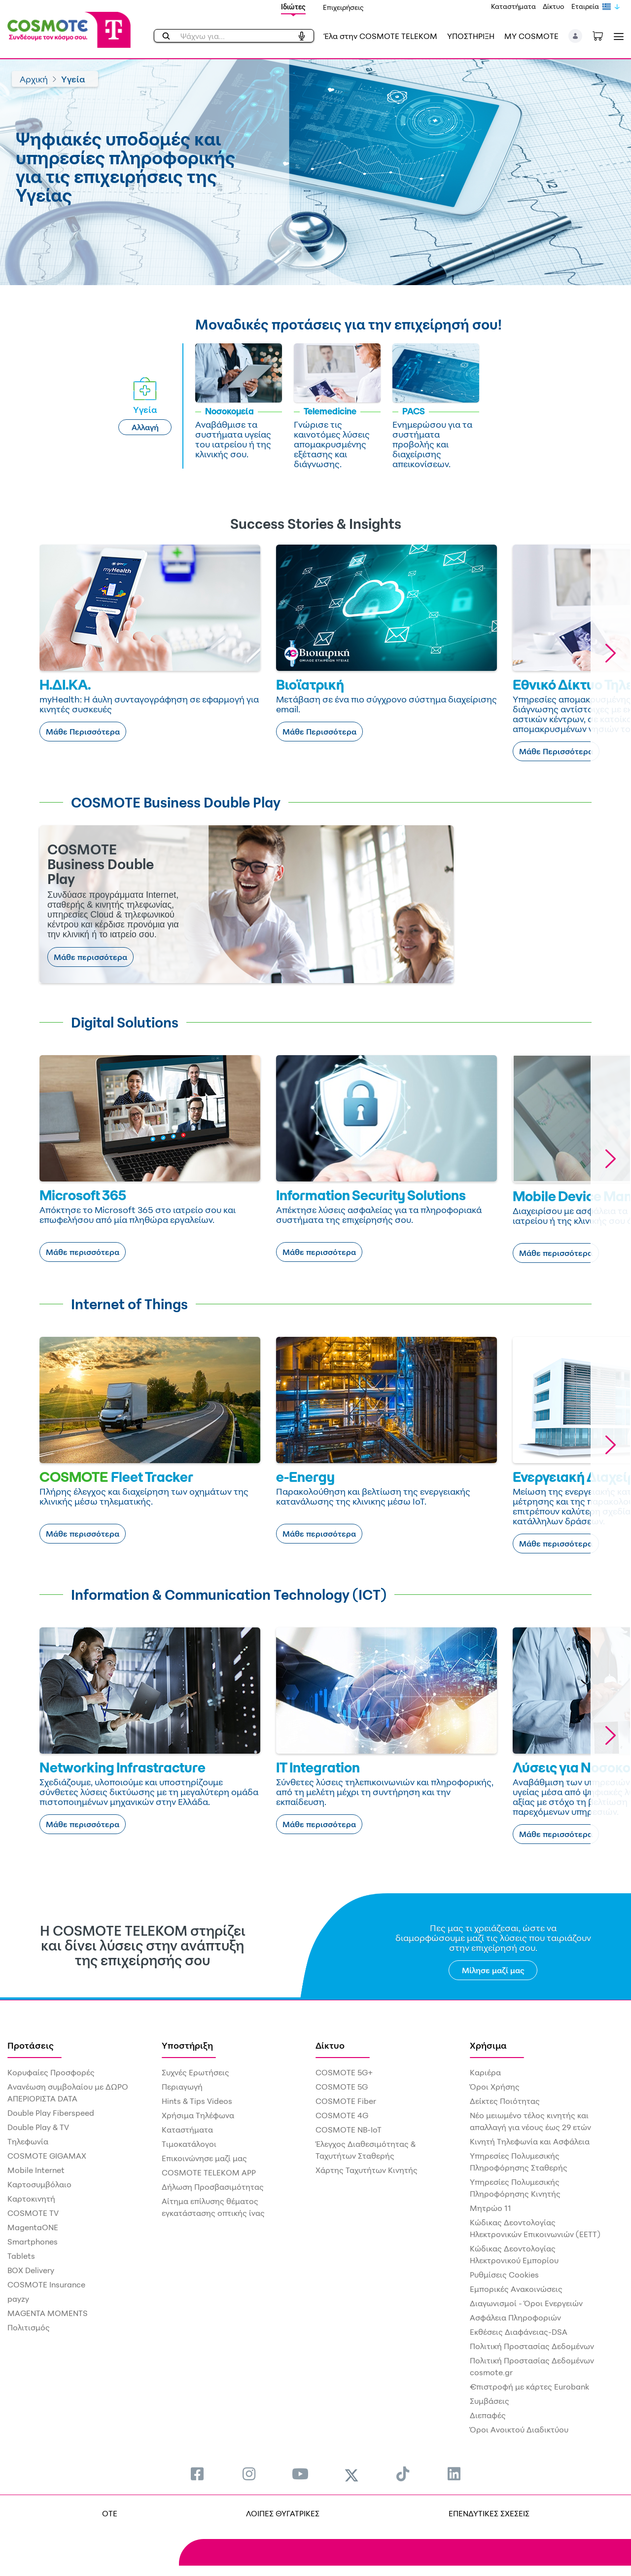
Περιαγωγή (182, 2087)
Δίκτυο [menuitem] (330, 2045)
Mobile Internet (36, 2170)
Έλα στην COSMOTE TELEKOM (380, 36)
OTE (109, 2513)
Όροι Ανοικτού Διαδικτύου (519, 2429)
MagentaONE (32, 2227)
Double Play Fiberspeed (50, 2113)
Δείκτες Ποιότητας (505, 2101)
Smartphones (32, 2241)
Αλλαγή (145, 427)
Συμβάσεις (489, 2401)
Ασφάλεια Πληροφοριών (515, 2317)
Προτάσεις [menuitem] (30, 2045)
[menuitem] (197, 2474)
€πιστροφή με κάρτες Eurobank (529, 2387)
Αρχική (34, 79)
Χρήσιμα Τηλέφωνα (198, 2115)
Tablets (21, 2256)
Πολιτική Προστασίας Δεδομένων (532, 2346)
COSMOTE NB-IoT (349, 2129)
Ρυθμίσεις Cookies (504, 2275)
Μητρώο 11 (490, 2208)
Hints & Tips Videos (197, 2101)
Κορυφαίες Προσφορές (51, 2072)
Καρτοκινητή (31, 2199)
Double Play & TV (38, 2127)
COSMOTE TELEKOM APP (209, 2172)
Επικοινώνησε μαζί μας (204, 2158)
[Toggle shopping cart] (603, 35)
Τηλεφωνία (27, 2141)
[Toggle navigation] (617, 36)
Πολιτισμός (28, 2327)
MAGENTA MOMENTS (47, 2313)
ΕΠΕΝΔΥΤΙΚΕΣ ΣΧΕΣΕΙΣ (489, 2513)
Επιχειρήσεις (343, 7)
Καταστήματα (513, 6)
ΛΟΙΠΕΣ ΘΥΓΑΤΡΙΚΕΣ (282, 2513)
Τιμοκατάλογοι (189, 2144)
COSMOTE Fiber (346, 2101)
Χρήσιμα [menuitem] (488, 2045)
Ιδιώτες (293, 6)
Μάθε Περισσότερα (83, 731)
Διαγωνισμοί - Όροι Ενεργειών (526, 2303)
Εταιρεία (585, 6)
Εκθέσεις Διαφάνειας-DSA (518, 2332)
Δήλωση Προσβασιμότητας (213, 2187)
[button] (575, 36)
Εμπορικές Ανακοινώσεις (516, 2289)
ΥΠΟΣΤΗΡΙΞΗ (470, 36)
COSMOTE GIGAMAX (46, 2156)
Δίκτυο (553, 6)
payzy (18, 2299)
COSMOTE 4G (342, 2115)
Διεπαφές (488, 2415)
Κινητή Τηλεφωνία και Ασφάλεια (530, 2141)
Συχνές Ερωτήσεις (195, 2072)
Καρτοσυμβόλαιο (39, 2184)
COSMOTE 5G (342, 2087)
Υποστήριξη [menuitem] (187, 2045)
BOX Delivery (30, 2270)
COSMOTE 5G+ (344, 2072)
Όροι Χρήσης (495, 2087)
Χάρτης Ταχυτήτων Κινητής (367, 2170)
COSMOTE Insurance (46, 2284)
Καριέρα (485, 2072)
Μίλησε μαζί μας (493, 1970)
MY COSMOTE (531, 36)
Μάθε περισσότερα (90, 957)
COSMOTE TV (33, 2213)
